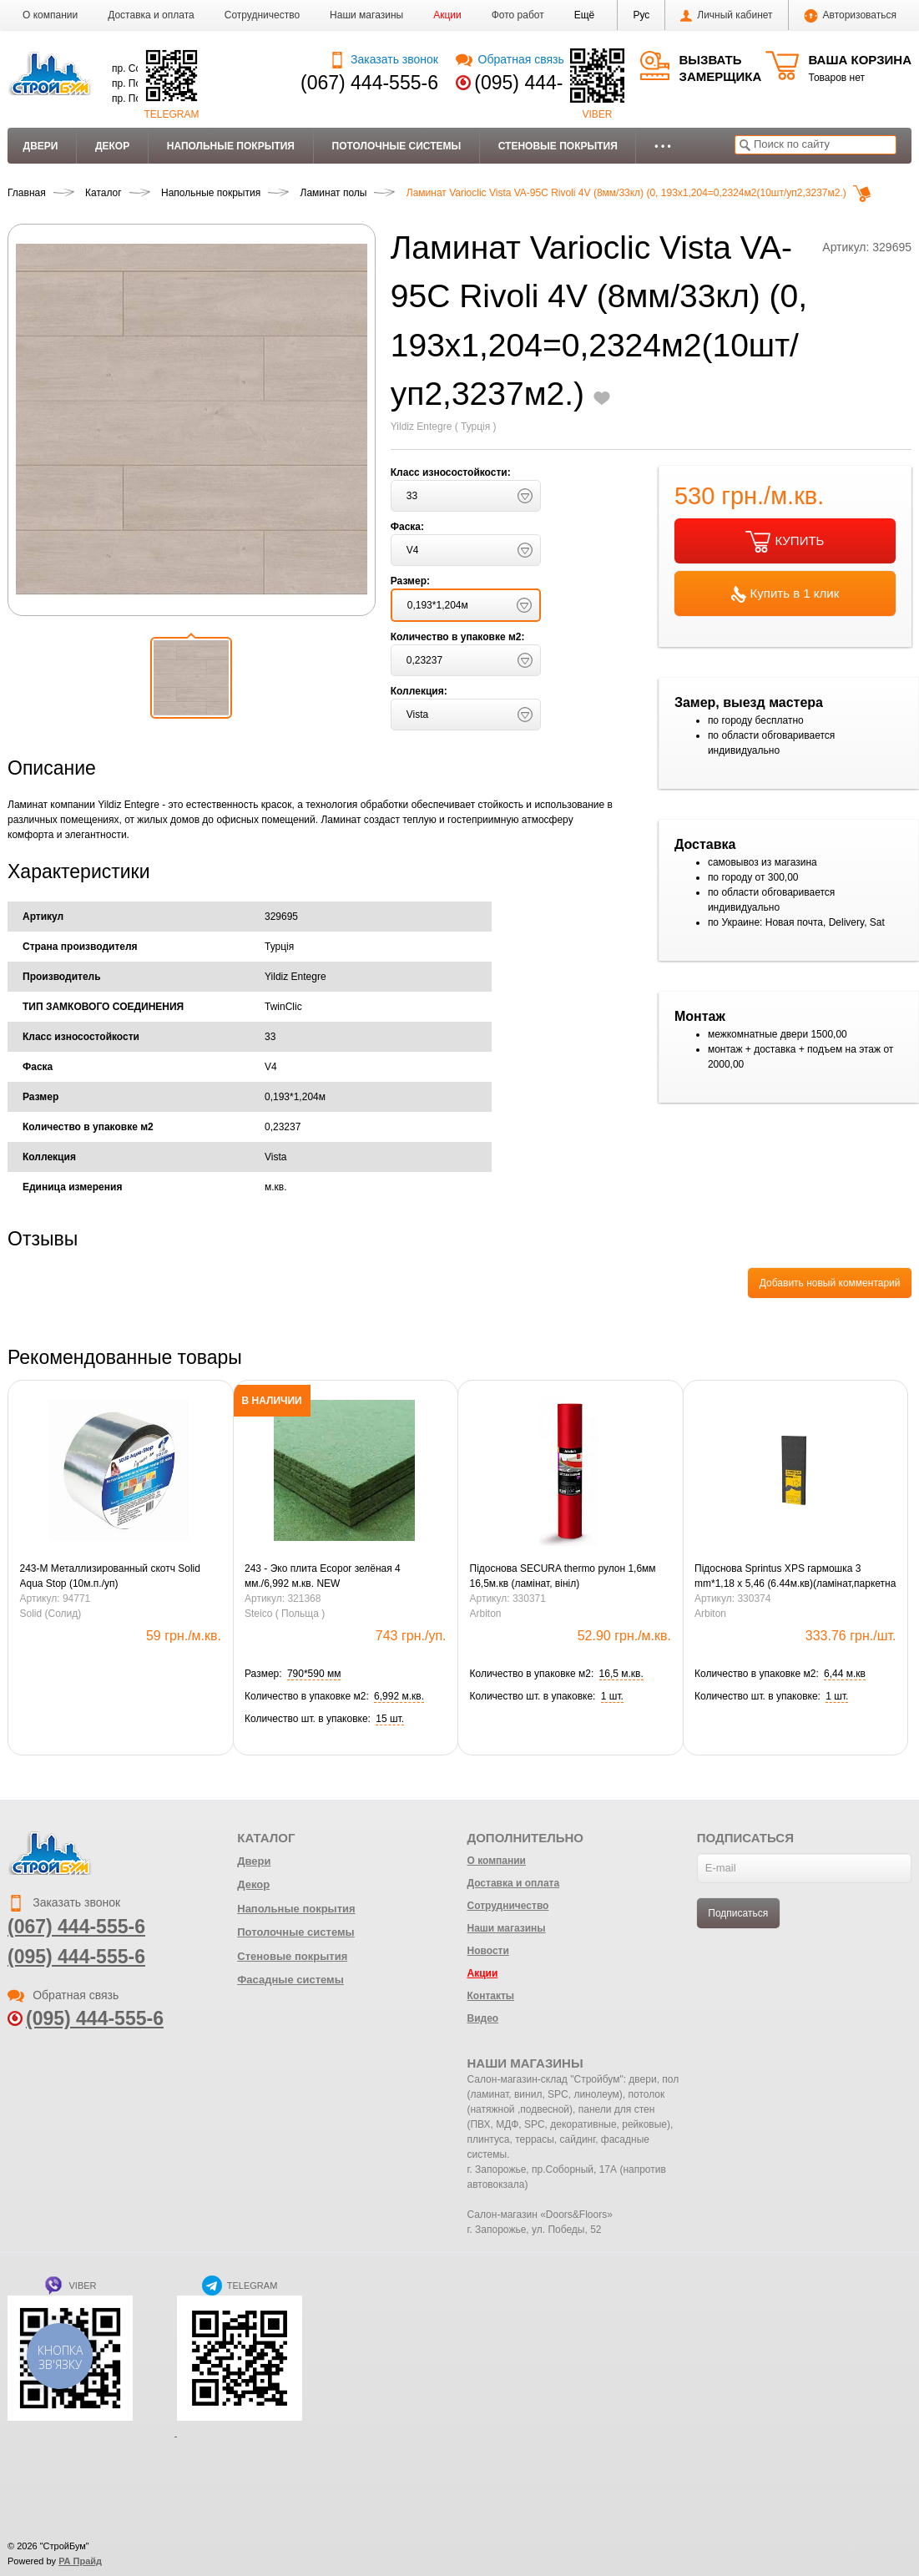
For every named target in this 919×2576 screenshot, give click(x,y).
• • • (662, 146)
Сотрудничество (262, 15)
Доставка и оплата (151, 15)
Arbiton (486, 1613)
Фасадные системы (290, 1979)
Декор (112, 146)
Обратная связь (509, 59)
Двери (40, 146)
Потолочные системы (397, 146)
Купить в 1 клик (785, 594)
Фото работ (518, 15)
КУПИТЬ (784, 542)
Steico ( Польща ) (285, 1613)
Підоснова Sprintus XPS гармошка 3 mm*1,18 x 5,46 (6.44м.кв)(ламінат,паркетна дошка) (795, 1577)
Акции (447, 15)
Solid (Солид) (51, 1613)
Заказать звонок (383, 59)
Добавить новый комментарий (830, 1283)
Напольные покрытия (231, 146)
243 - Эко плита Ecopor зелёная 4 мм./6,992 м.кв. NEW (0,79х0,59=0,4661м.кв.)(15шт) (323, 1577)
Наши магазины (366, 15)
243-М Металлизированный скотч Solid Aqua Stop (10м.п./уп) (110, 1576)
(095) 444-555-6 (543, 82)
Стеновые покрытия (558, 146)
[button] (584, 15)
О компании (50, 15)
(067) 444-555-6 (369, 82)
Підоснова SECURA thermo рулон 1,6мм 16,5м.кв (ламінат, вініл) (563, 1576)
